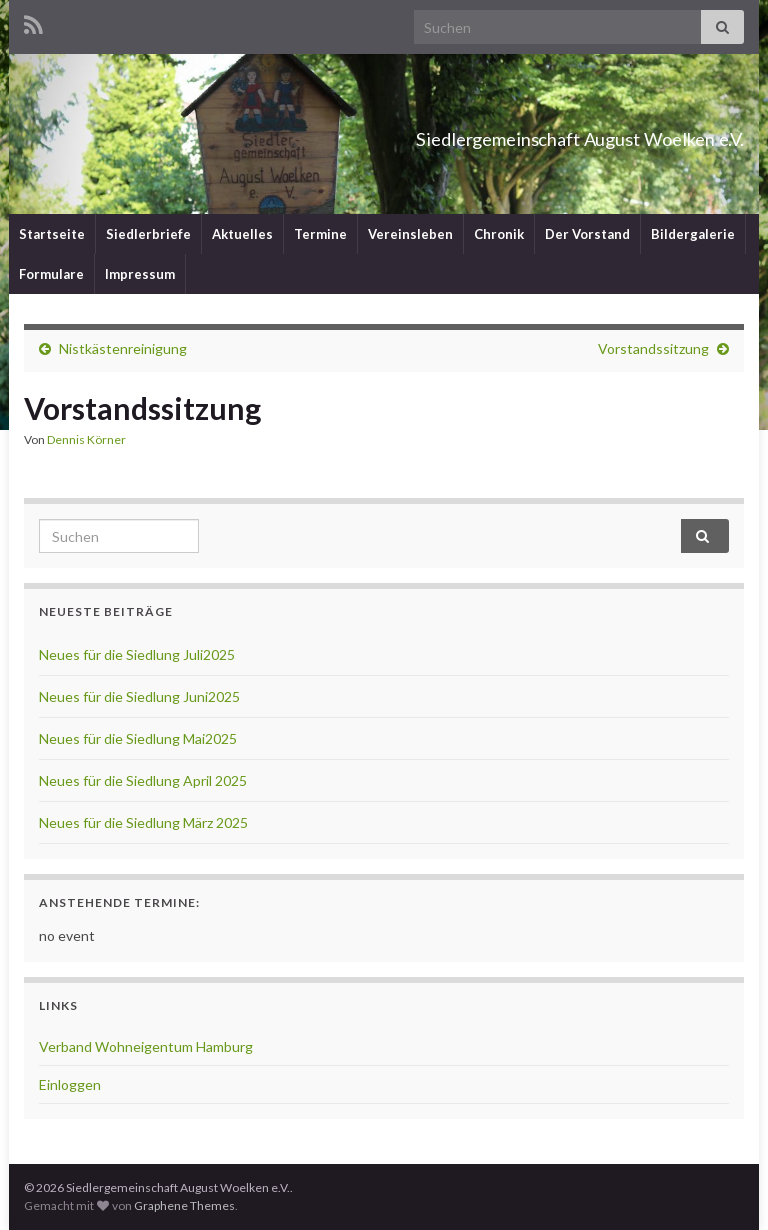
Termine (320, 234)
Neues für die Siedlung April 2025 (143, 780)
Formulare (51, 274)
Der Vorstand (587, 234)
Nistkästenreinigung (123, 348)
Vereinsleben (410, 234)
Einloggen (70, 1084)
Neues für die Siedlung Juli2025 (137, 654)
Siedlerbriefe (148, 234)
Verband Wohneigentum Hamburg (146, 1046)
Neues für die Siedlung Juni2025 (139, 696)
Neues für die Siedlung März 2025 (143, 822)
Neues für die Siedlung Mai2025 (138, 738)
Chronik (499, 234)
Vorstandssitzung (653, 348)
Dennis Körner (86, 439)
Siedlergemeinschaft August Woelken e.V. (480, 133)
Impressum (140, 274)
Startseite (52, 234)
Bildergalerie (693, 234)
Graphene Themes (184, 1205)
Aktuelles (242, 234)
